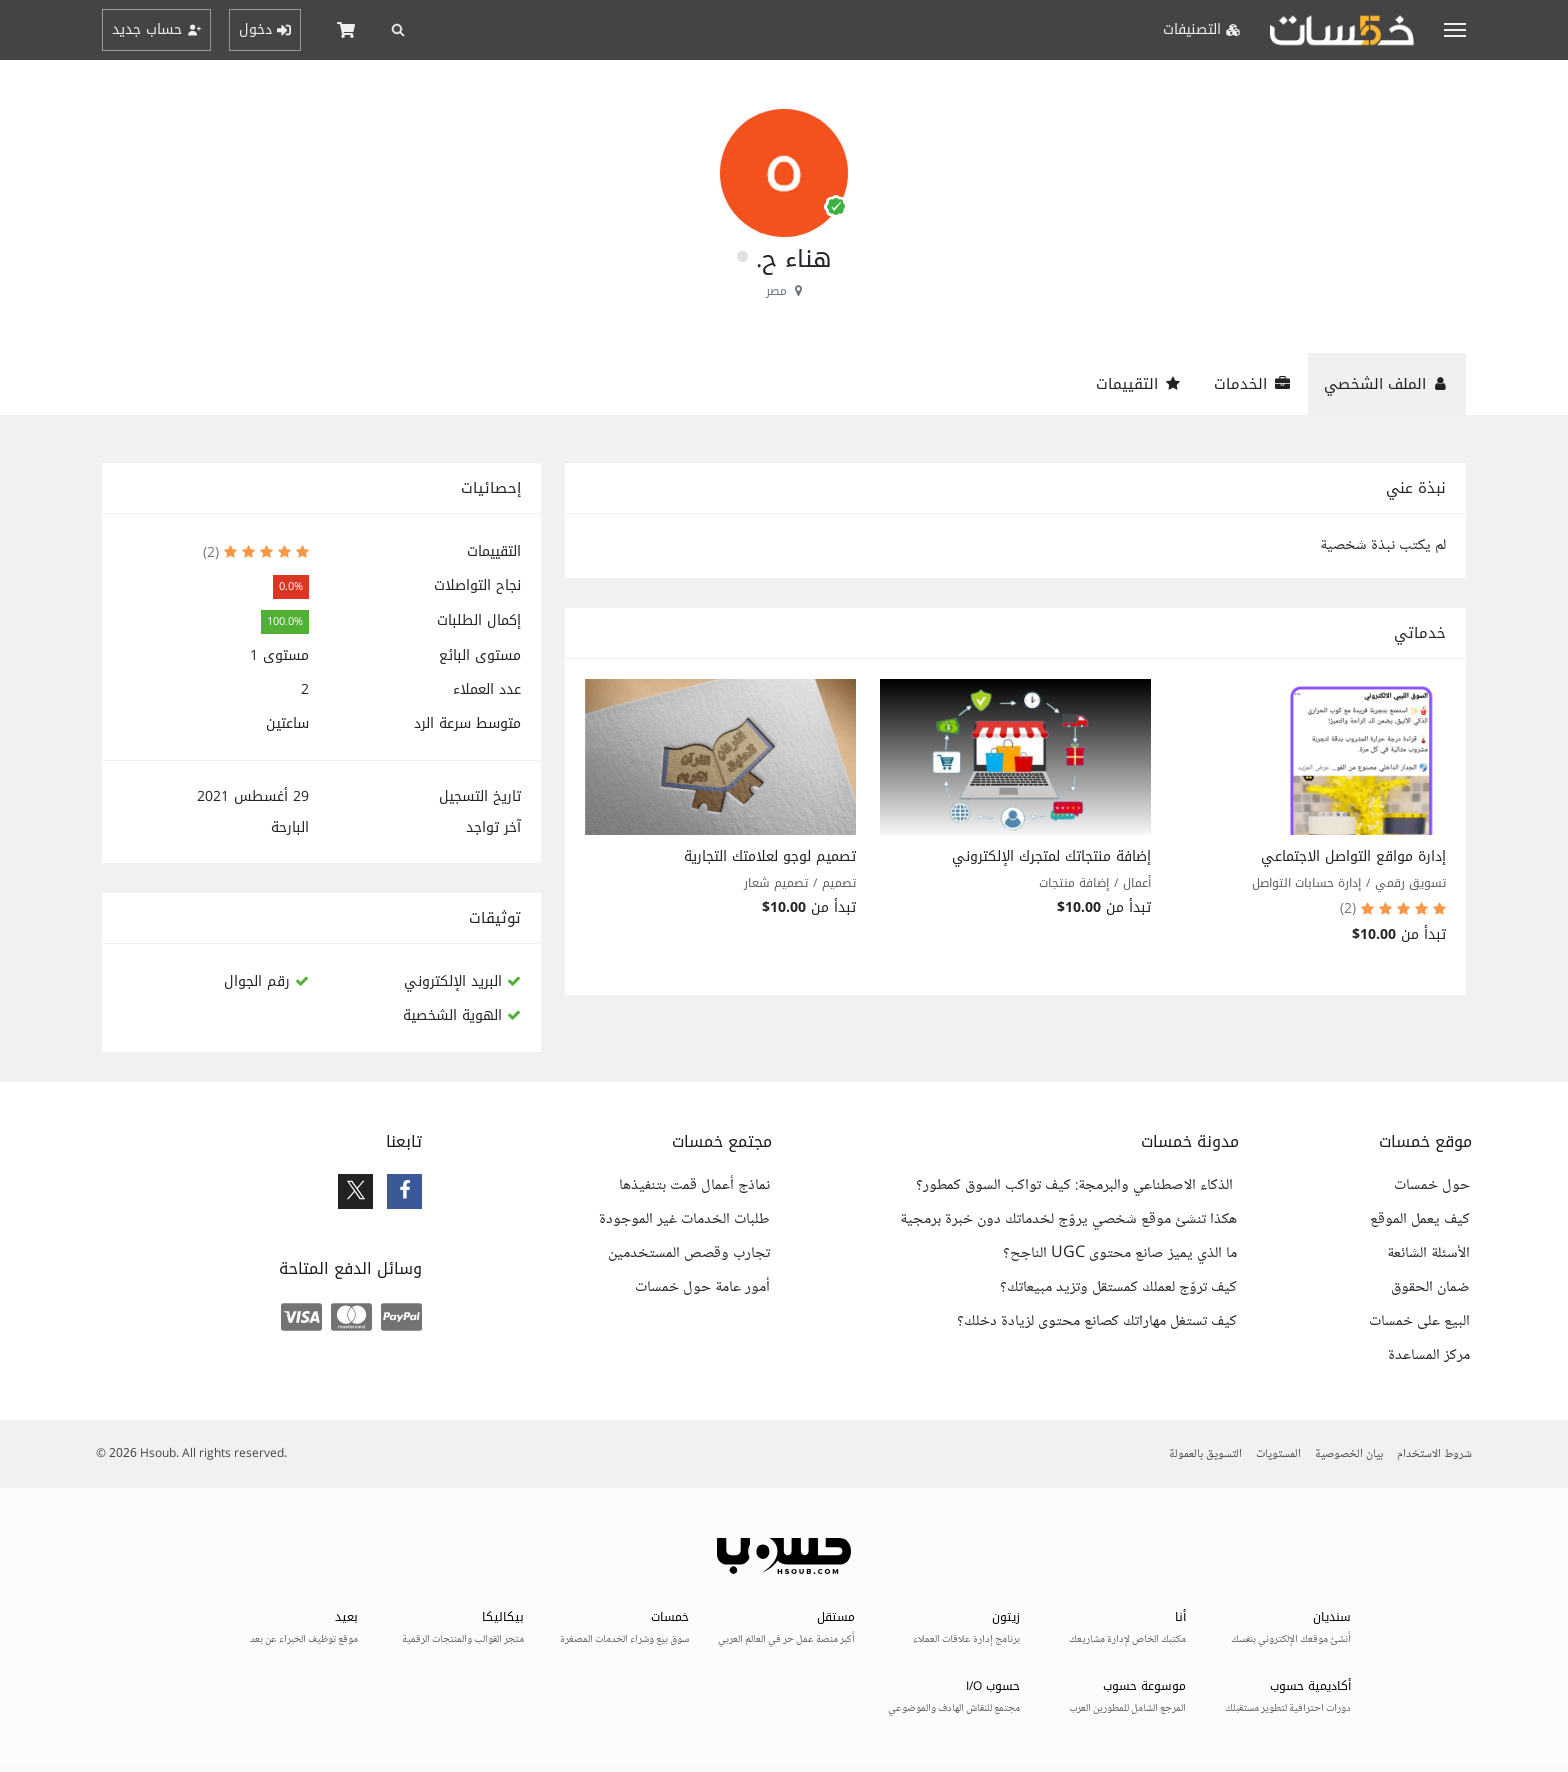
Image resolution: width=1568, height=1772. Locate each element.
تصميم (839, 883)
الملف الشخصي (1387, 384)
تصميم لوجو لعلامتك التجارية (770, 856)
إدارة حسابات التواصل (1306, 883)
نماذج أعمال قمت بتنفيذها (694, 1186)
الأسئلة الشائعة (1428, 1254)
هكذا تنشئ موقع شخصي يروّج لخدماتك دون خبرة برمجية (1068, 1220)
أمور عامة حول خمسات (702, 1288)
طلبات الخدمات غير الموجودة (684, 1220)
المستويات (1278, 1454)
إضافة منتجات (1074, 883)
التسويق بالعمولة (1205, 1454)
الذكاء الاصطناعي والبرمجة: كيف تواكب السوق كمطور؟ (1076, 1186)
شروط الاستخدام (1434, 1454)
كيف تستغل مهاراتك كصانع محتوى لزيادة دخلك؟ (1097, 1322)
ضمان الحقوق (1430, 1288)
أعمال (1137, 883)
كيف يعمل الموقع (1420, 1220)
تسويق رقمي (1410, 883)
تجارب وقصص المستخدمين (689, 1254)
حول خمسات (1432, 1186)
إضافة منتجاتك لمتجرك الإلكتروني (1051, 856)
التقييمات (1139, 384)
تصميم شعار (776, 883)
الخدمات (1252, 384)
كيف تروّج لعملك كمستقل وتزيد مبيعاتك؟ (1118, 1288)
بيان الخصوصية (1349, 1454)
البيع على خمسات (1419, 1322)
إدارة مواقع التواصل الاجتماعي (1353, 856)
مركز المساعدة (1429, 1356)
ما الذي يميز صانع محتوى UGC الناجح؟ (1120, 1254)
